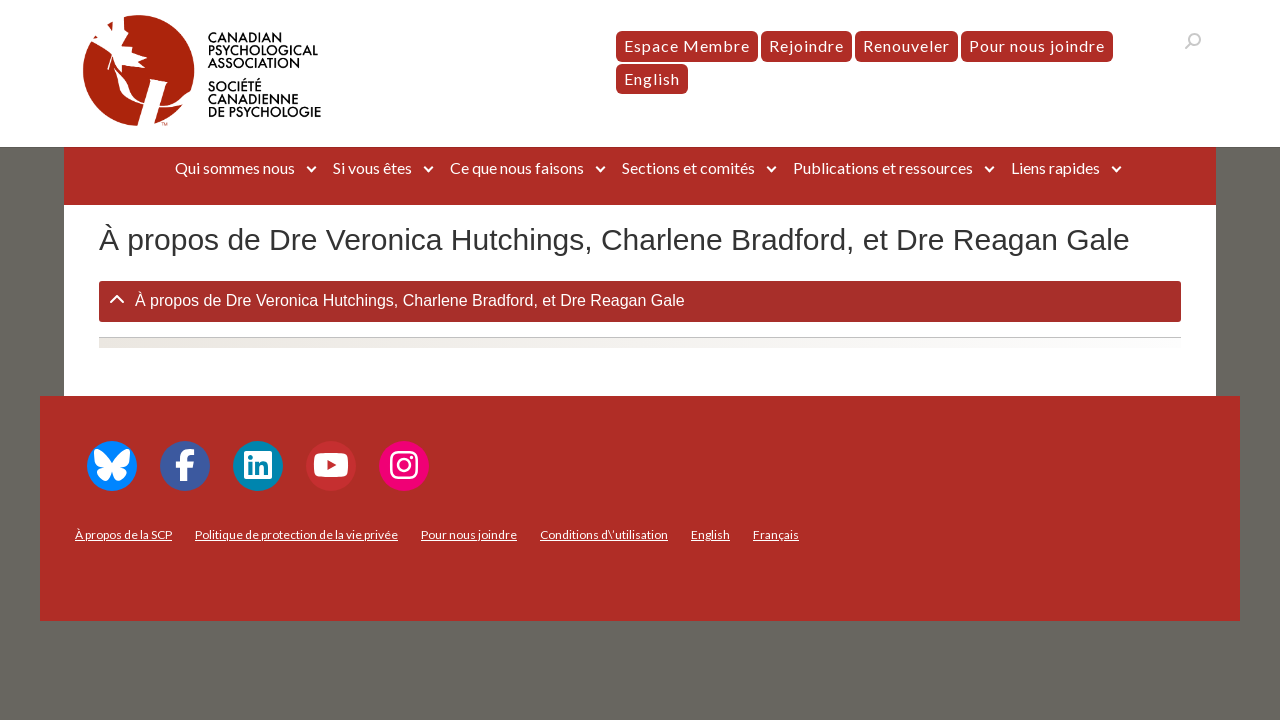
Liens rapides (1055, 167)
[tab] (640, 301)
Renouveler (906, 45)
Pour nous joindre (1037, 45)
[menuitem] (652, 79)
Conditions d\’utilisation (604, 534)
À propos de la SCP (123, 534)
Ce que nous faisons (517, 167)
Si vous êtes (372, 167)
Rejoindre (806, 45)
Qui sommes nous (235, 167)
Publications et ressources (883, 167)
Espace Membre (687, 45)
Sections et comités (688, 167)
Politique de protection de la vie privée (296, 534)
